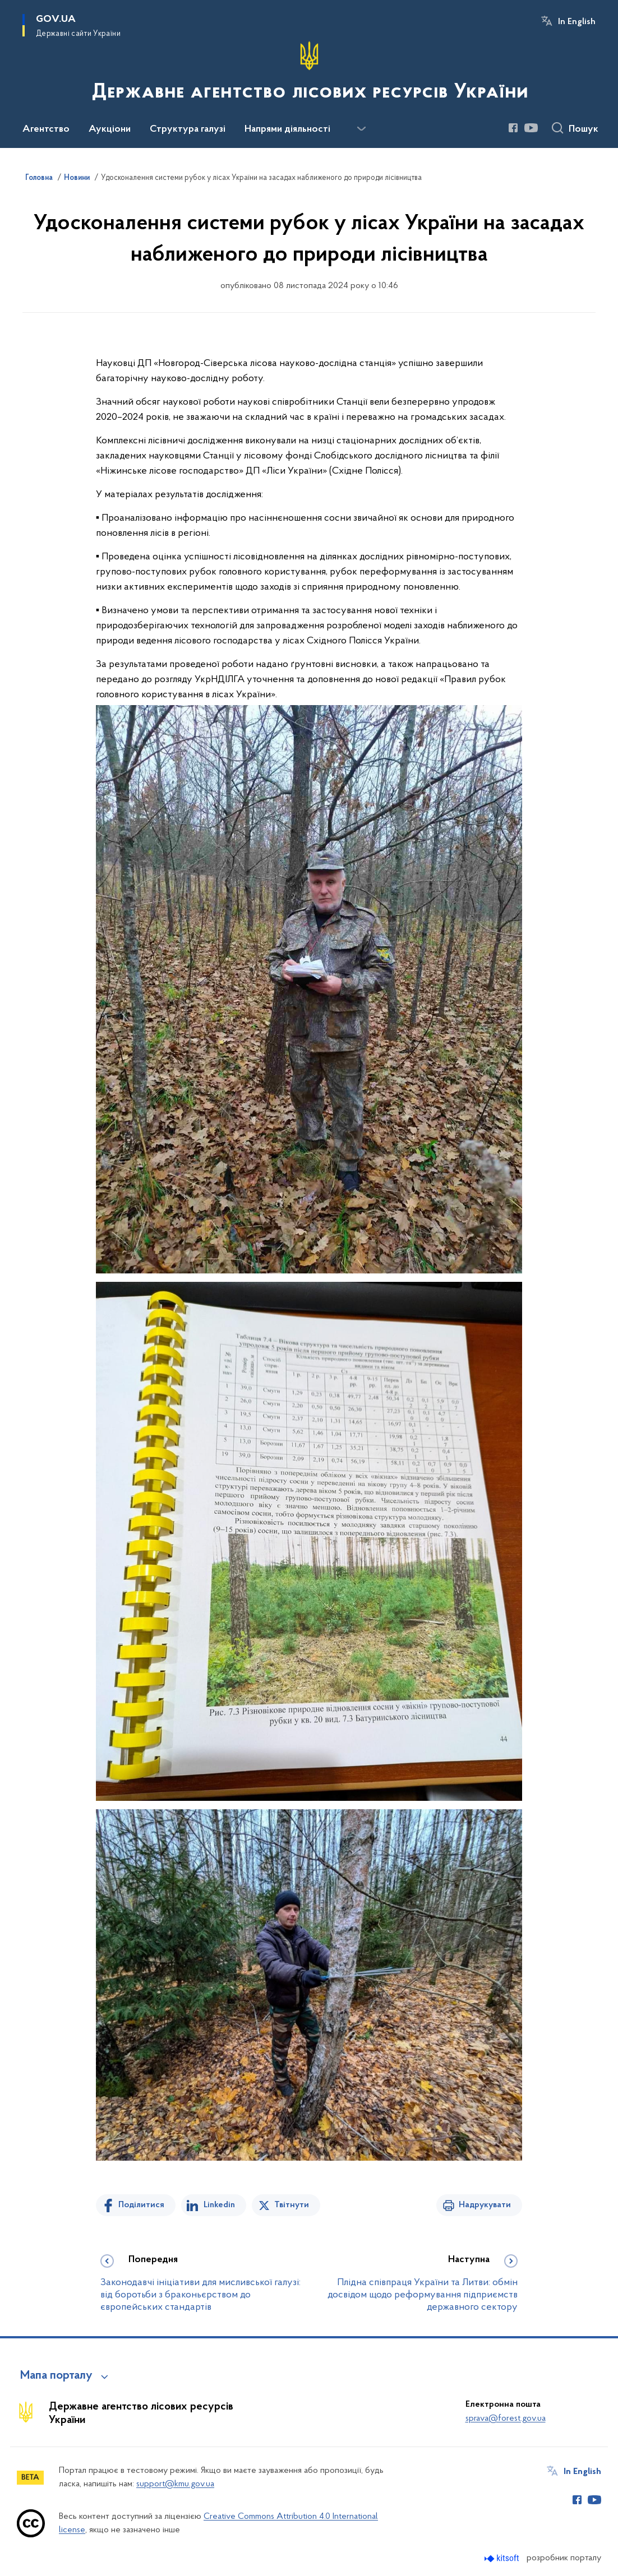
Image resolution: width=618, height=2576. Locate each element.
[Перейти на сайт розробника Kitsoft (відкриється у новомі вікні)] (503, 2558)
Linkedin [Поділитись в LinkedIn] (219, 2204)
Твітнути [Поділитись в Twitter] (291, 2204)
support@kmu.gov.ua (175, 2484)
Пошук (583, 129)
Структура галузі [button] (187, 129)
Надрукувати (485, 2204)
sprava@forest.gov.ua (505, 2418)
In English (577, 21)
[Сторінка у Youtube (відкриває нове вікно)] (531, 128)
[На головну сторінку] (309, 72)
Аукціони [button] (110, 129)
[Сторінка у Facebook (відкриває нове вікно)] (513, 128)
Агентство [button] (46, 129)
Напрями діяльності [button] (287, 129)
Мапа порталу (56, 2376)
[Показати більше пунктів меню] (361, 129)
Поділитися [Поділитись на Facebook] (141, 2204)
